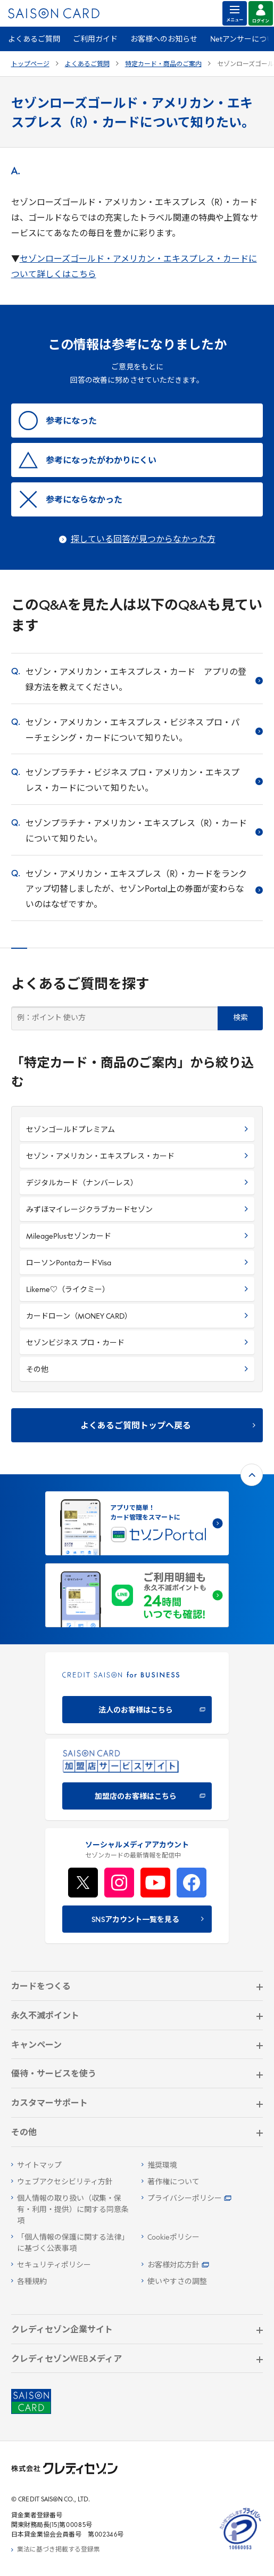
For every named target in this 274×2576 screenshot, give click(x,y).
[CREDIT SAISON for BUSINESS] (137, 1693)
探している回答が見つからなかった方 (143, 540)
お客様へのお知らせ (163, 39)
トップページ (30, 64)
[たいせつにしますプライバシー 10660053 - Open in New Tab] (240, 2550)
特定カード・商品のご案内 (163, 64)
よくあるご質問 (34, 39)
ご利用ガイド (95, 39)
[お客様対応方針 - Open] (202, 2265)
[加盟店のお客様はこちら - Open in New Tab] (137, 1779)
